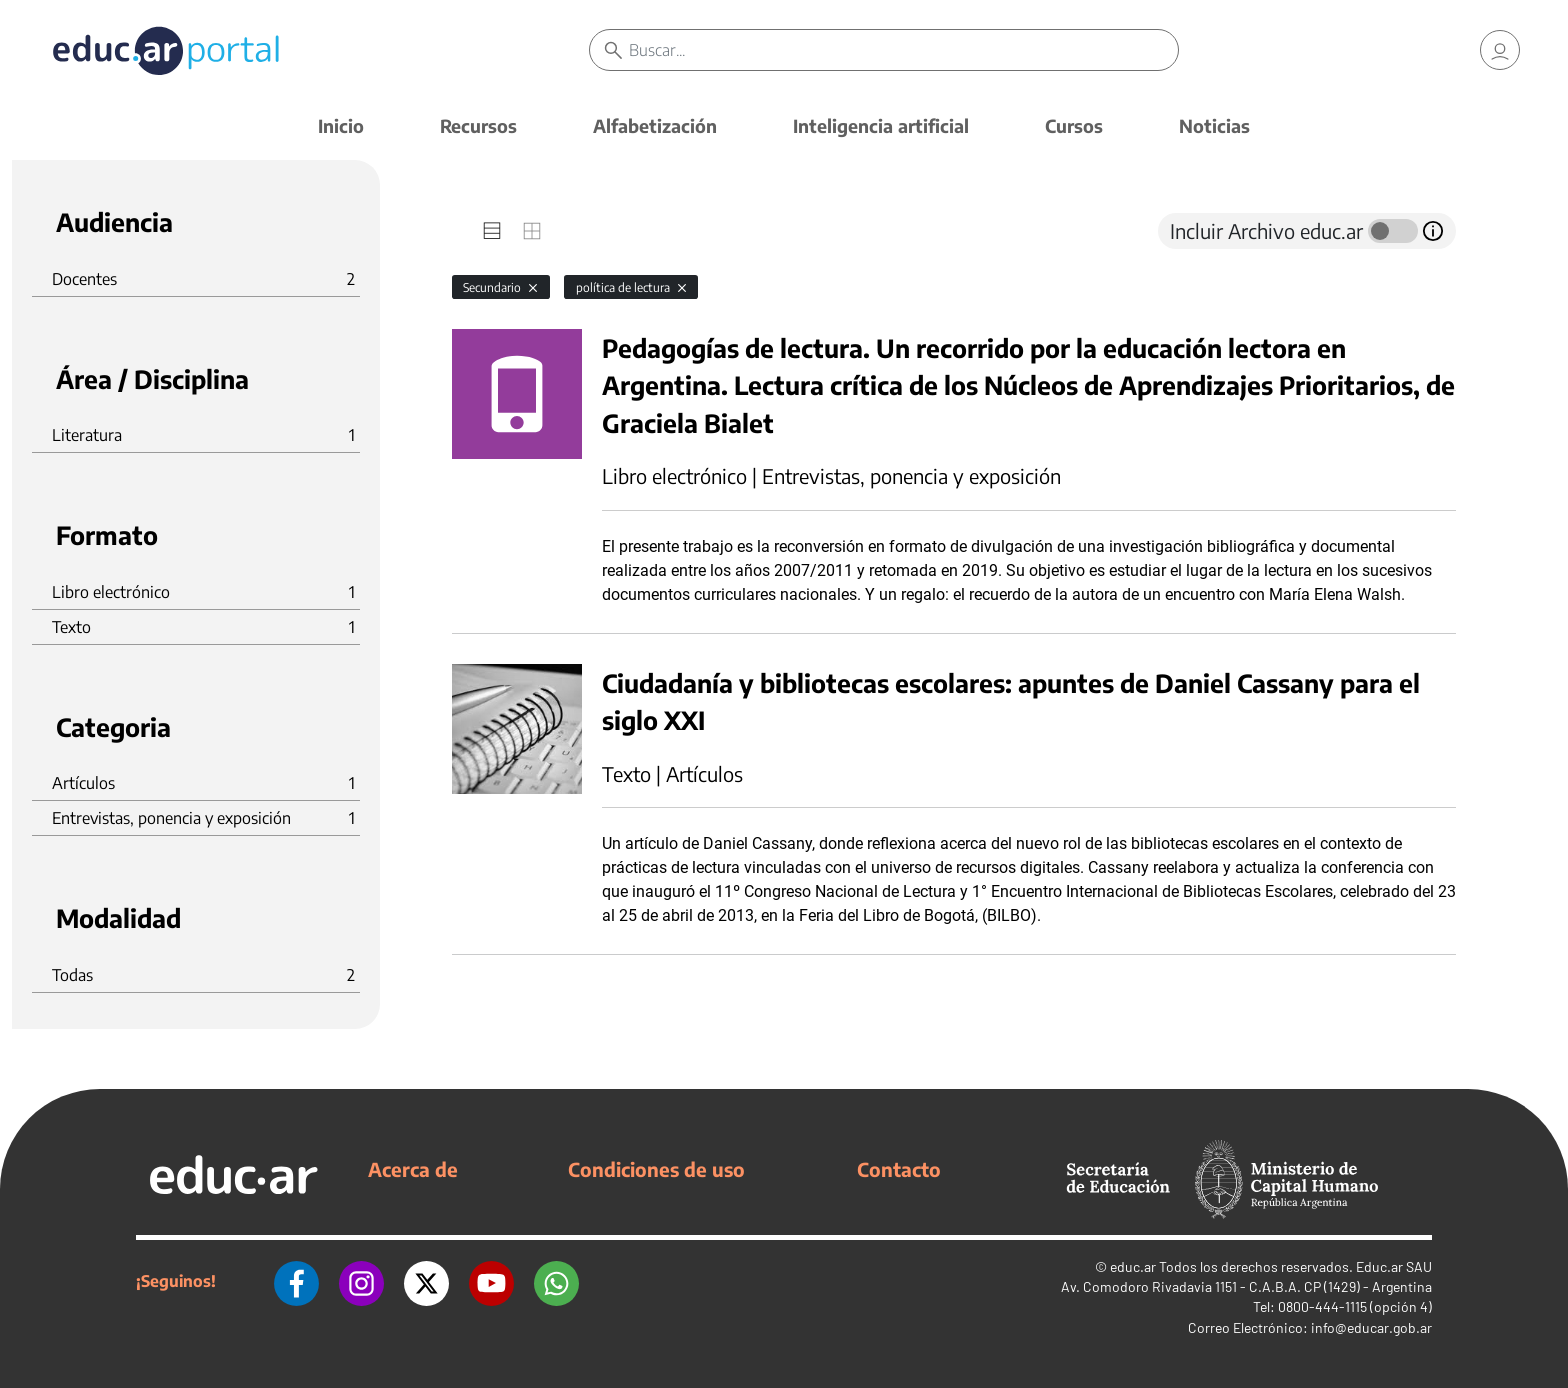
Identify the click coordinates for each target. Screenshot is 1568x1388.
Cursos (1074, 125)
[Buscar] (903, 50)
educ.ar (1133, 1266)
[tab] (492, 231)
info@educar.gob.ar (1371, 1327)
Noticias (1214, 125)
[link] (1500, 50)
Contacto (899, 1169)
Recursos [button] (478, 125)
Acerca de (413, 1169)
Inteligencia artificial (881, 125)
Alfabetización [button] (655, 125)
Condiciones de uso (656, 1169)
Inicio (341, 125)
